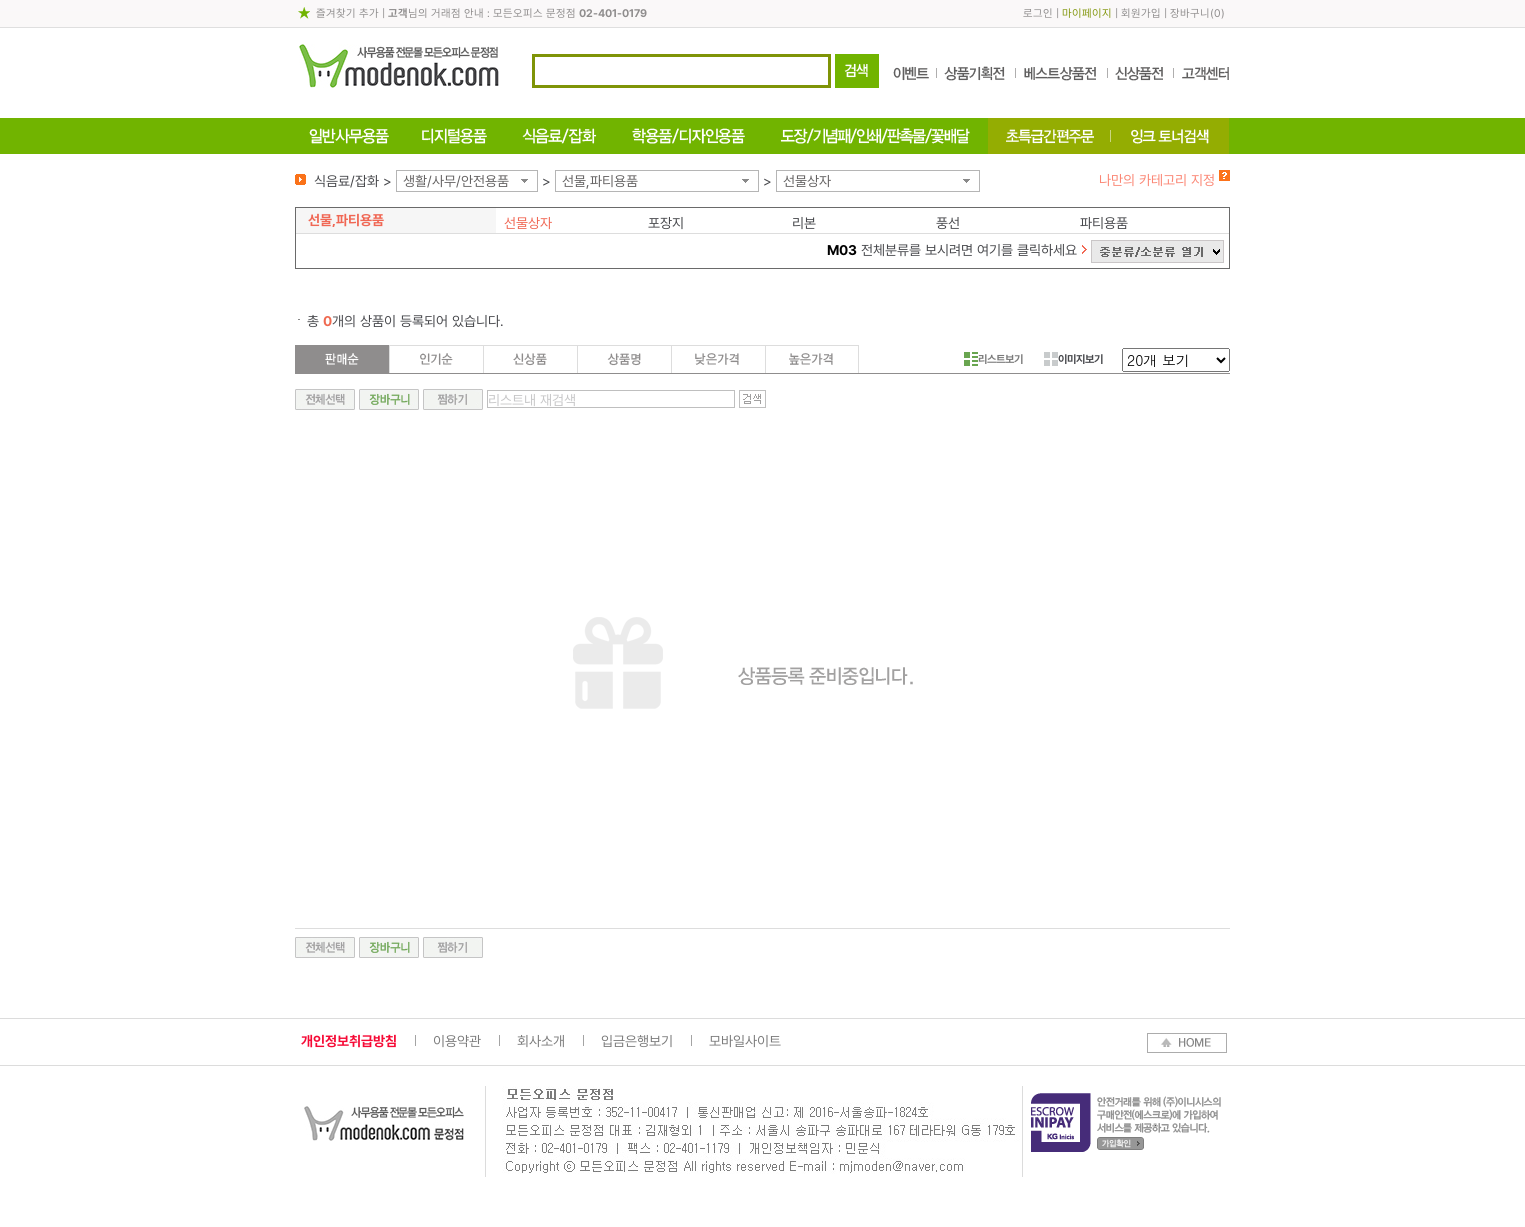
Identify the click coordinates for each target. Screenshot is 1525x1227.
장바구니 (1190, 13)
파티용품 (1104, 223)
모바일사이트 (745, 1041)
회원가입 (1141, 13)
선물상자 (807, 181)
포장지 (666, 223)
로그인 (1038, 13)
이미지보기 (1073, 359)
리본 (804, 223)
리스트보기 (993, 359)
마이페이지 (1087, 13)
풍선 (948, 223)
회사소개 (541, 1041)
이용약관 (457, 1041)
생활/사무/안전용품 (456, 181)
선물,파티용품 (600, 181)
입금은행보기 (637, 1041)
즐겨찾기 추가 (347, 13)
